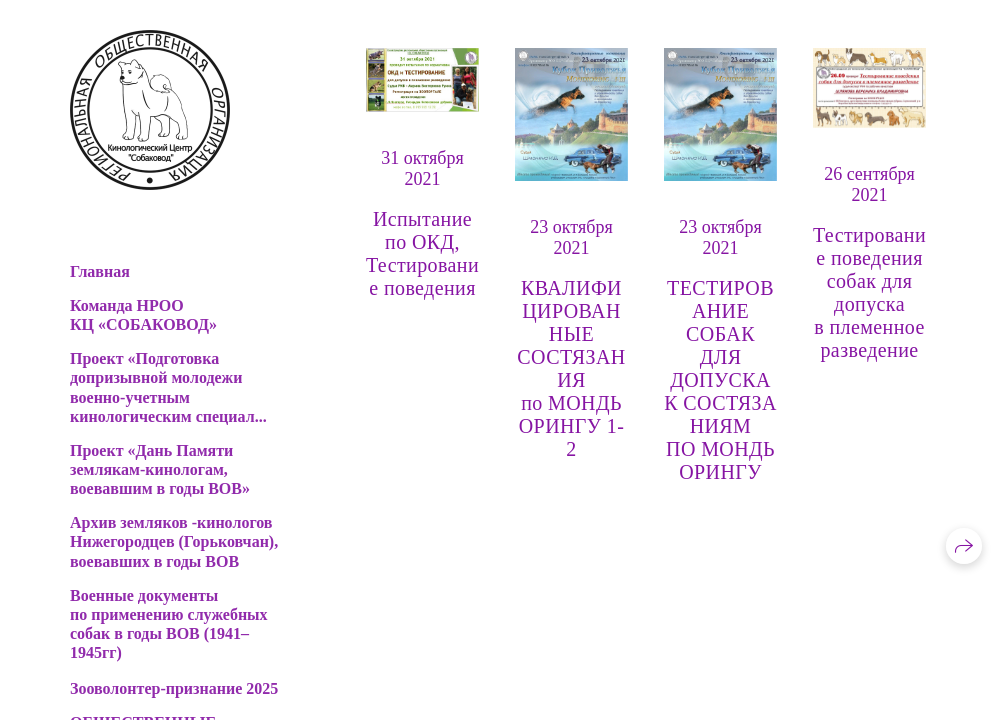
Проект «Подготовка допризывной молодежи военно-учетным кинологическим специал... (168, 387)
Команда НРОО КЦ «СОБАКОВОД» (143, 315)
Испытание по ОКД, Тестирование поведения (422, 253)
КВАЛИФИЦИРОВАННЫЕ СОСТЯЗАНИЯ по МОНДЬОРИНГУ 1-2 (571, 368)
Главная (100, 271)
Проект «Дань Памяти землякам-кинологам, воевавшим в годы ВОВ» (160, 469)
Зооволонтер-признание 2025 (174, 688)
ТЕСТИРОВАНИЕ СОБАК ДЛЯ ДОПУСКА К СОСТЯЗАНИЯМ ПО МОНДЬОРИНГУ (720, 380)
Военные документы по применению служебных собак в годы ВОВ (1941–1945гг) (169, 624)
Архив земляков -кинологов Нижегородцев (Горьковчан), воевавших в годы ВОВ (174, 541)
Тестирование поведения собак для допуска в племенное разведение (869, 292)
